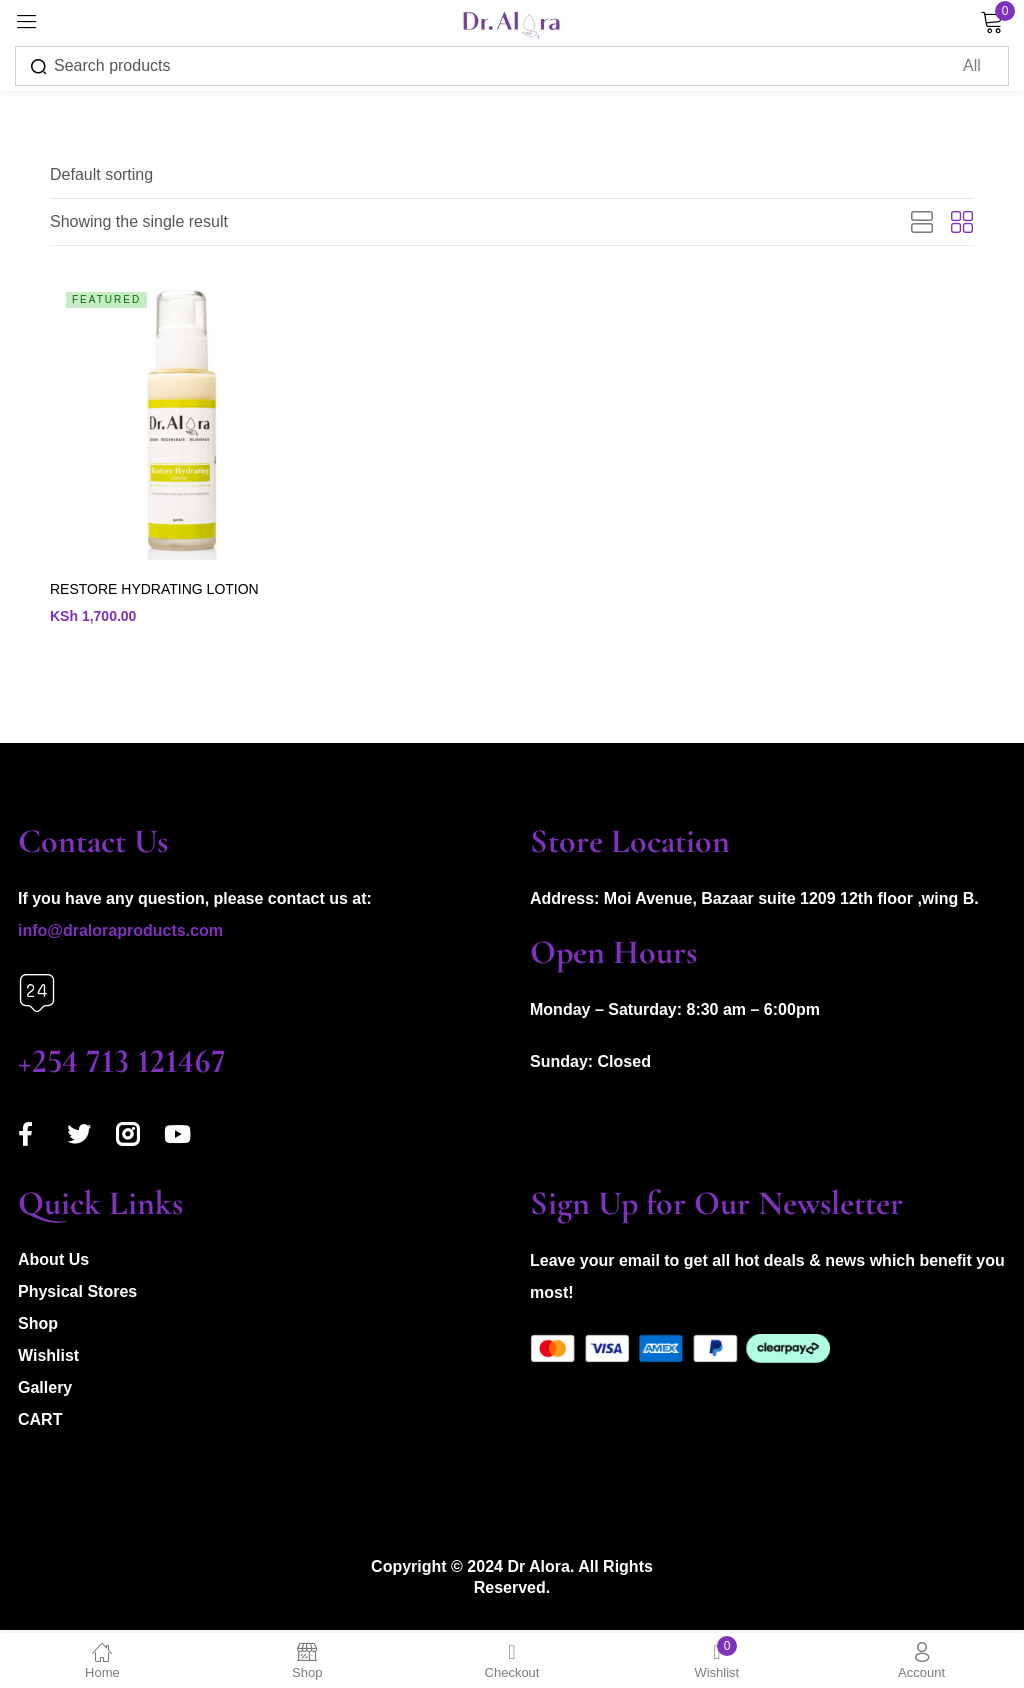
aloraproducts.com (151, 933)
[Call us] (37, 996)
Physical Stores (77, 1294)
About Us (53, 1262)
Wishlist (48, 1358)
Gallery (45, 1390)
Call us (44, 1032)
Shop (38, 1326)
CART (40, 1422)
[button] (101, 175)
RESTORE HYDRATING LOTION (154, 590)
